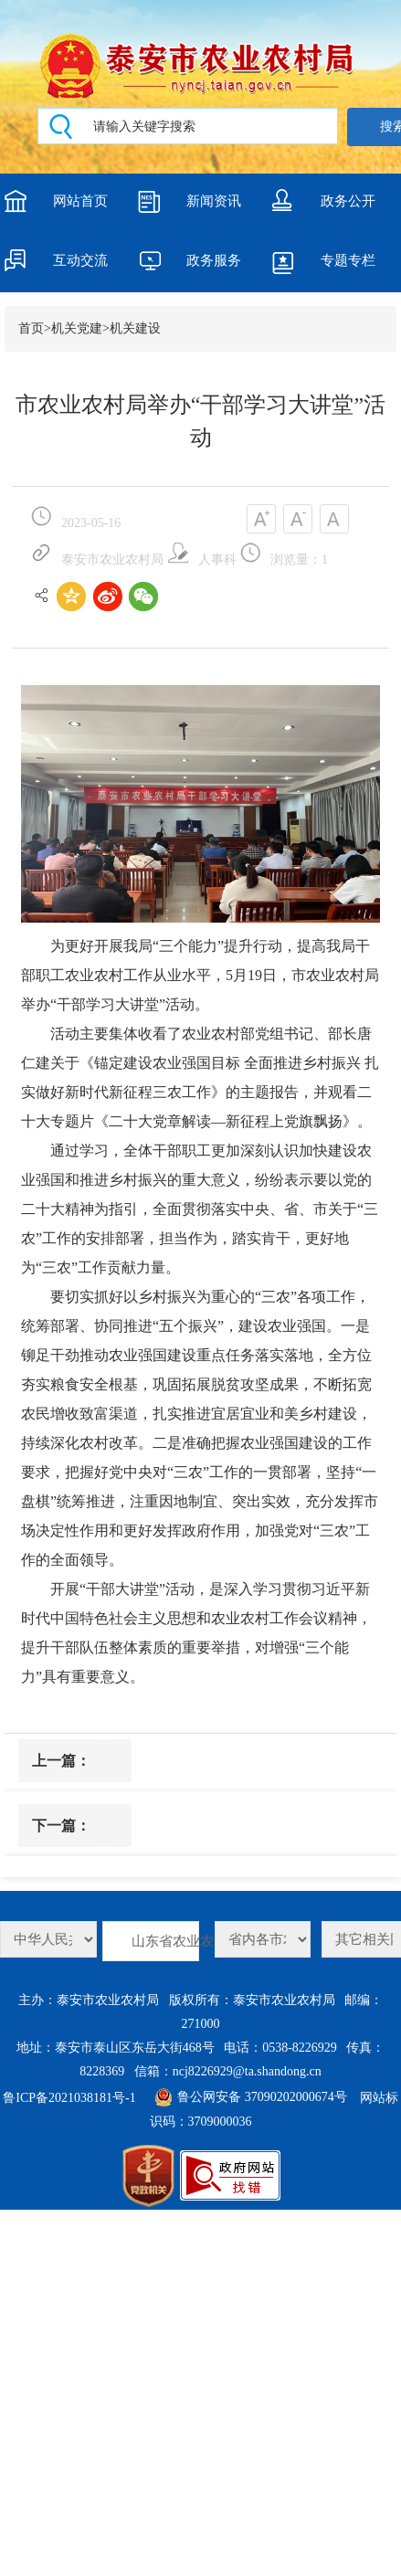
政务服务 (213, 260)
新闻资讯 (213, 201)
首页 (31, 328)
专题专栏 (348, 260)
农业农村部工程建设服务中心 (48, 1939)
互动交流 (80, 260)
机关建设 (135, 328)
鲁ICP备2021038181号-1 (69, 2098)
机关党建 (76, 328)
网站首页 (80, 201)
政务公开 (348, 201)
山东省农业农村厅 (165, 1941)
